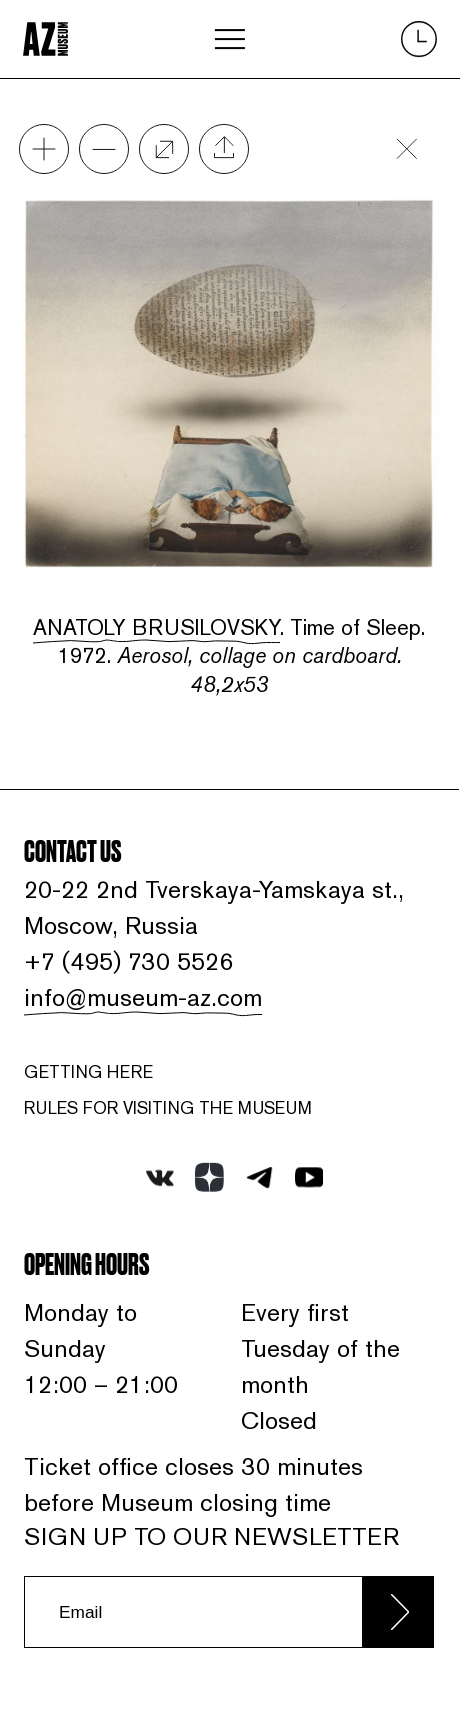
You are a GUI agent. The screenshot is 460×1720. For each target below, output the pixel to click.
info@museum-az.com (143, 997)
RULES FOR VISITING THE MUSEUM (168, 1108)
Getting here (88, 1072)
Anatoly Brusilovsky (156, 627)
